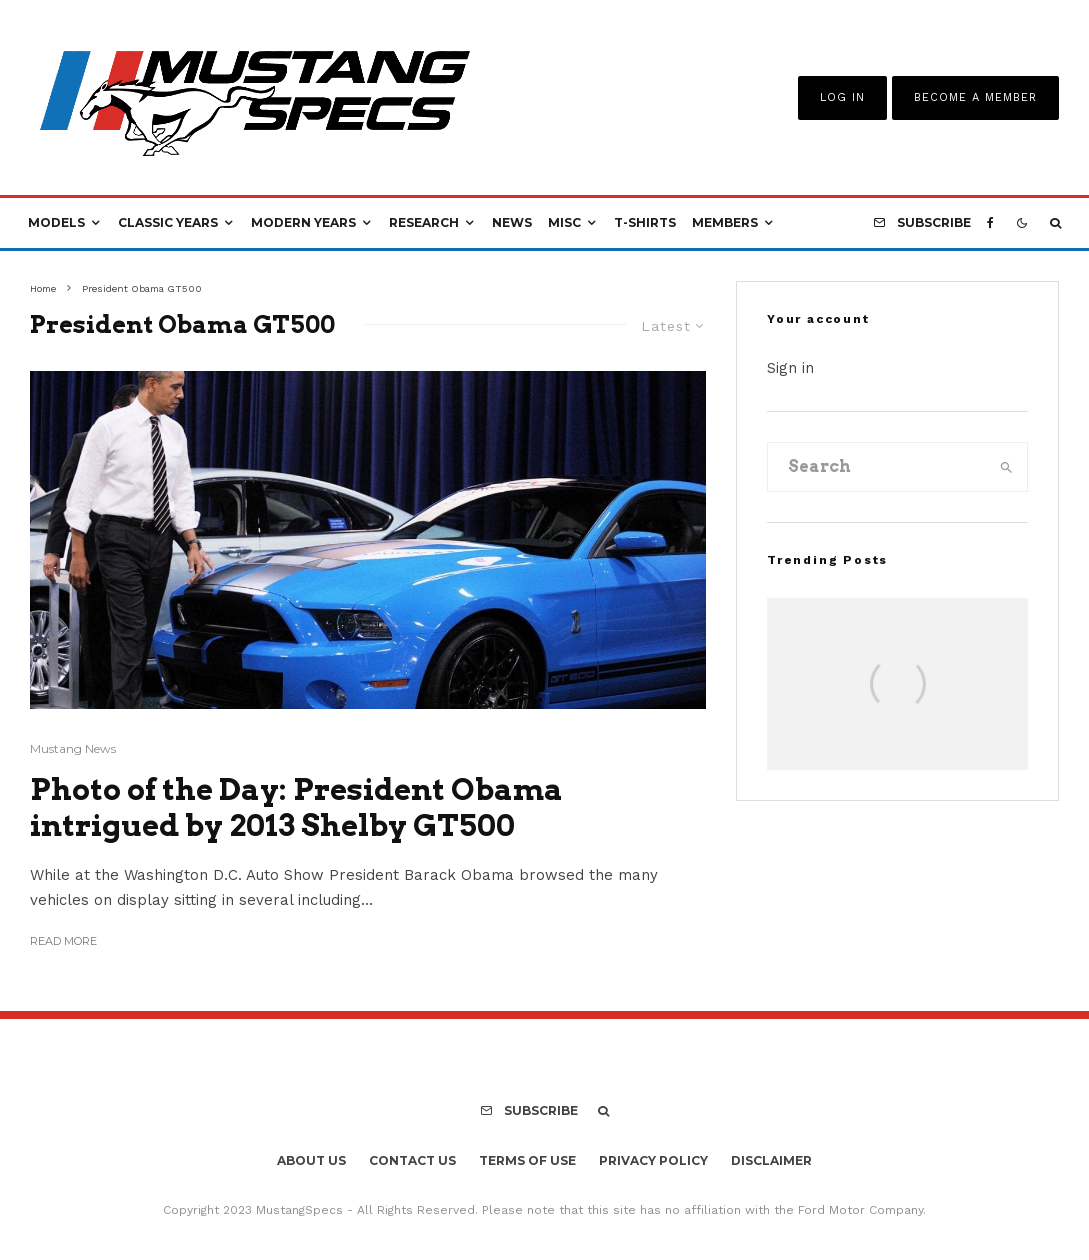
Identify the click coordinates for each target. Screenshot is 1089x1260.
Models (56, 222)
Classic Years (168, 222)
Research (424, 222)
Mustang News (73, 748)
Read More (63, 941)
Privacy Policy (653, 1160)
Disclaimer (771, 1160)
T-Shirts (645, 222)
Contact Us (412, 1160)
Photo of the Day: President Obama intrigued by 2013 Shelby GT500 (296, 807)
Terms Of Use (527, 1160)
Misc (564, 222)
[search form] (877, 467)
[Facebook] (990, 223)
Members (725, 222)
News (512, 222)
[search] (1006, 467)
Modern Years (303, 222)
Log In (842, 97)
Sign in (790, 368)
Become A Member (975, 97)
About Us (311, 1160)
